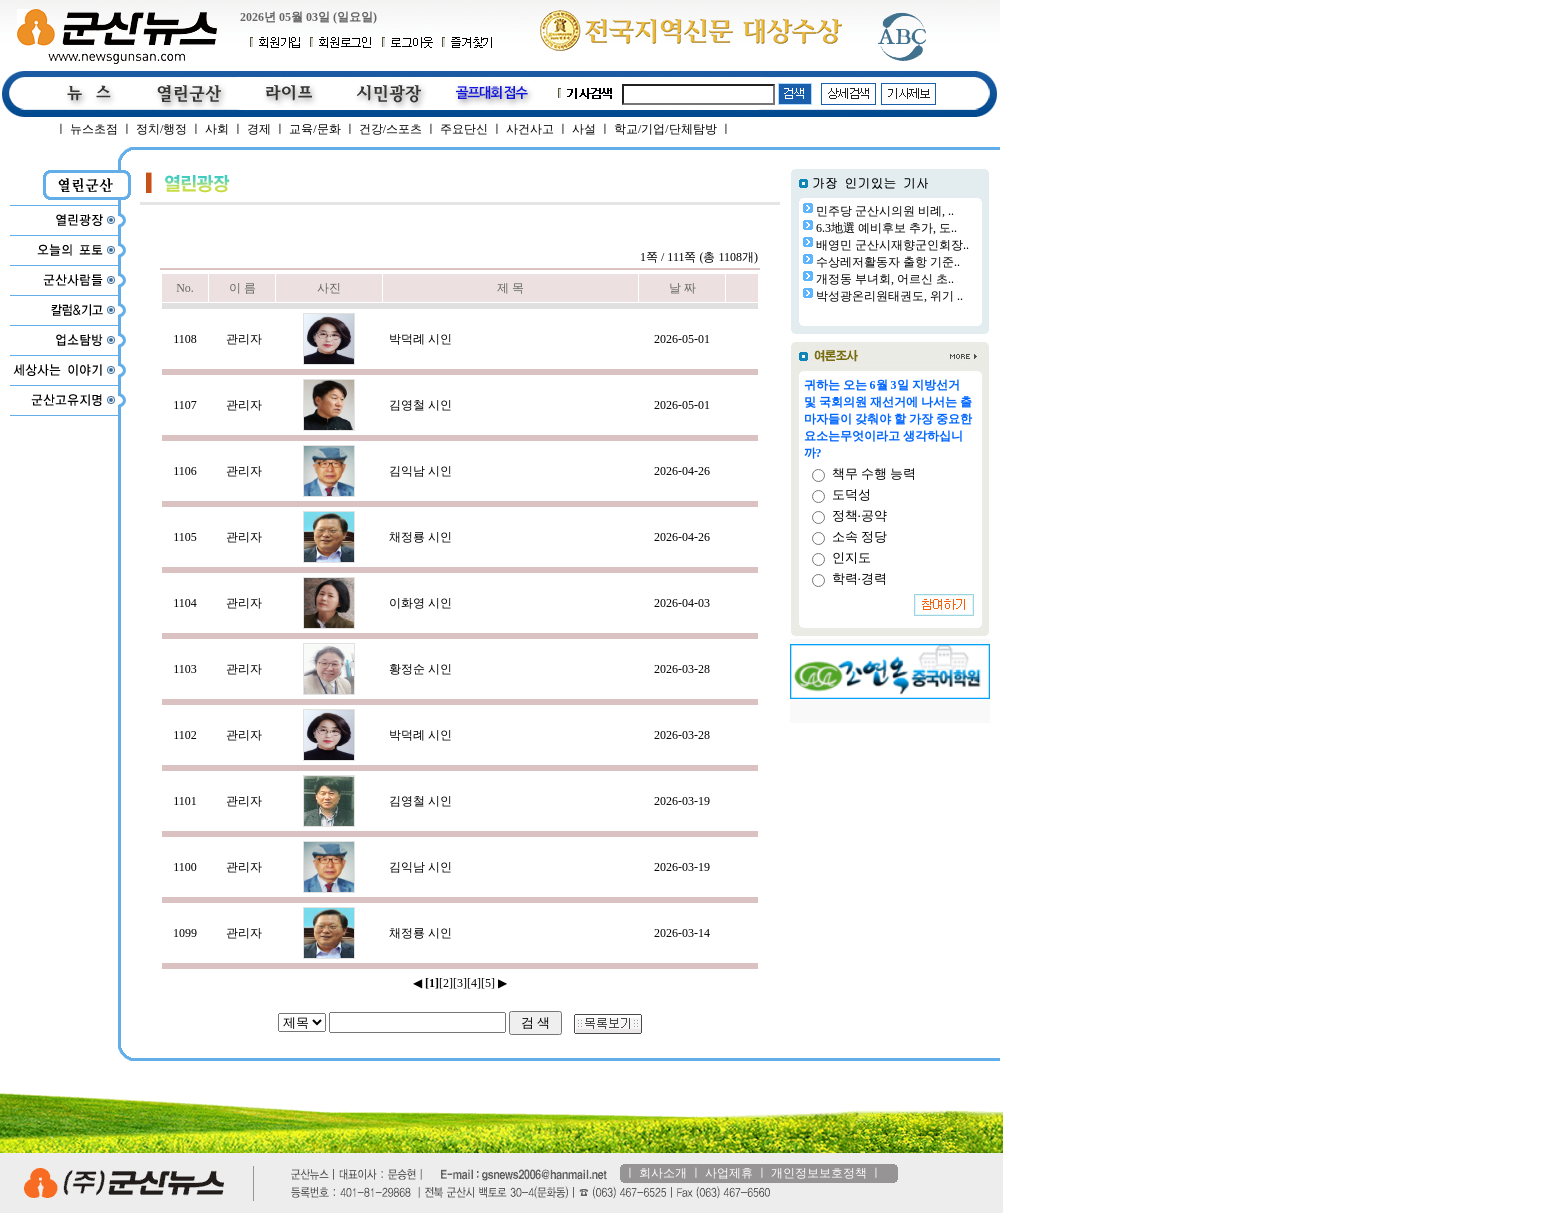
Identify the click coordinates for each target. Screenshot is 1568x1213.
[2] (446, 983)
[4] (474, 983)
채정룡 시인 (420, 537)
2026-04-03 (682, 603)
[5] (488, 983)
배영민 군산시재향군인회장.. (892, 245)
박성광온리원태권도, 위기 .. (889, 296)
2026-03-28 (682, 669)
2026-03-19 (682, 801)
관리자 (244, 339)
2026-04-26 (682, 471)
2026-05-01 (682, 339)
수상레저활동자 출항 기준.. (888, 262)
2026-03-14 (682, 933)
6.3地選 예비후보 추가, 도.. (886, 228)
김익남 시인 (420, 471)
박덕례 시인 (420, 339)
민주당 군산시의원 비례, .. (885, 211)
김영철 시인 (420, 405)
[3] (460, 983)
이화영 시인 (420, 603)
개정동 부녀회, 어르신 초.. (885, 279)
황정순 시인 (420, 669)
